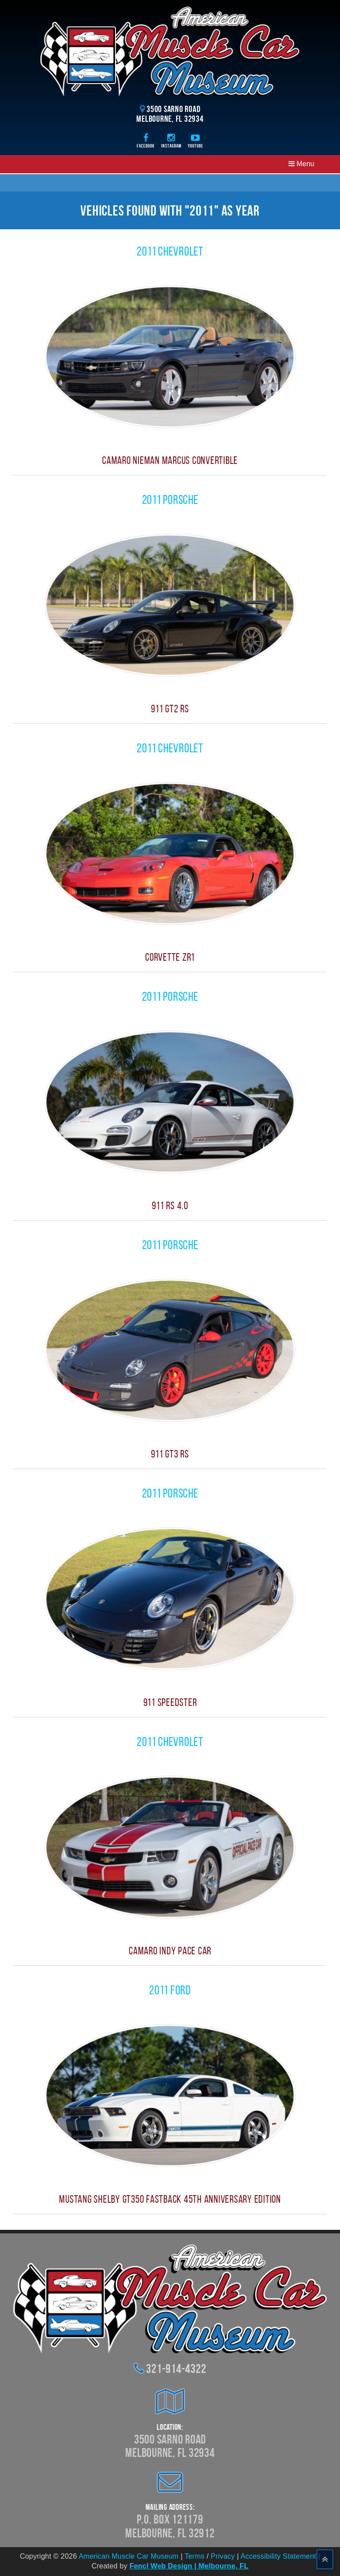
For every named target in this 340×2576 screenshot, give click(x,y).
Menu (301, 164)
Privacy (223, 2556)
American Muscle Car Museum (128, 2556)
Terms (195, 2556)
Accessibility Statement (278, 2556)
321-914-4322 (176, 2369)
